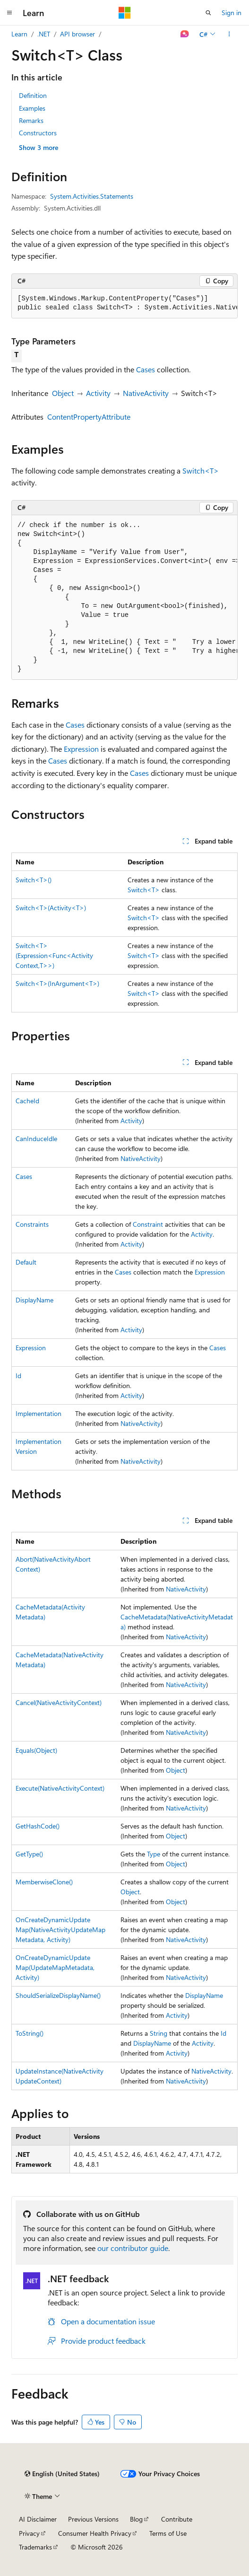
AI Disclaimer (38, 2518)
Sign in (231, 12)
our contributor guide (132, 2248)
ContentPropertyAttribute (88, 417)
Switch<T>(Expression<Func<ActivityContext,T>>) (54, 955)
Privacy (29, 2533)
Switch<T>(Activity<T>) (51, 907)
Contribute (176, 2518)
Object (63, 393)
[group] (124, 303)
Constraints (32, 1224)
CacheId (27, 1100)
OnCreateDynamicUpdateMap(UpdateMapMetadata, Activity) (55, 1967)
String (158, 2033)
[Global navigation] (9, 12)
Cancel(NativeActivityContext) (59, 1702)
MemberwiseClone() (44, 1881)
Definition (33, 95)
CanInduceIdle (36, 1138)
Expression (81, 749)
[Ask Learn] (185, 34)
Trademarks (35, 2546)
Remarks (31, 120)
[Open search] (208, 12)
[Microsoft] (125, 13)
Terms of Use (168, 2533)
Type (153, 1853)
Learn (19, 33)
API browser (77, 33)
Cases (145, 369)
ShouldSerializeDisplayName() (58, 1995)
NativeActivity (146, 393)
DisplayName (34, 1299)
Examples (32, 108)
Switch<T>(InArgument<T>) (57, 983)
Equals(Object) (36, 1750)
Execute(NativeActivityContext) (60, 1788)
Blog (136, 2518)
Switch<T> (200, 470)
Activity (98, 393)
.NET (43, 33)
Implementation (38, 1413)
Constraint (148, 1224)
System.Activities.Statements (91, 196)
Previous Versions (93, 2518)
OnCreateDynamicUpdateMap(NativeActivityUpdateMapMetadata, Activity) (60, 1929)
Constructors (38, 132)
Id (18, 1375)
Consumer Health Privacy (94, 2533)
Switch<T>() (34, 879)
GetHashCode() (38, 1825)
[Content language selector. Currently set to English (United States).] (62, 2473)
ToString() (29, 2033)
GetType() (29, 1853)
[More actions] (229, 34)
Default (26, 1261)
